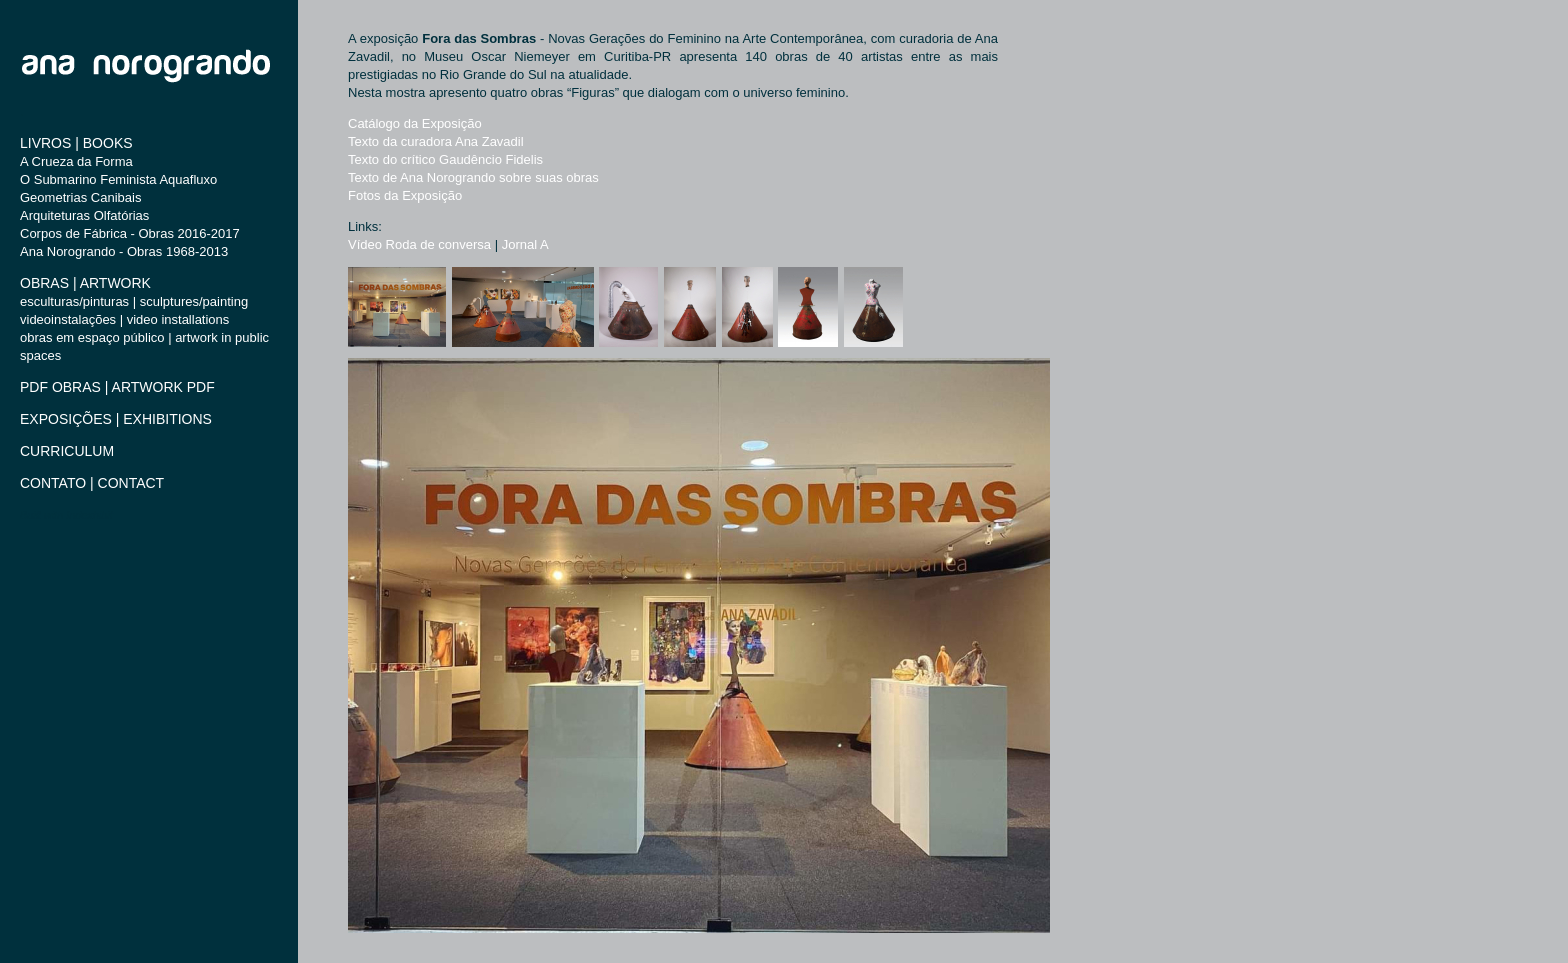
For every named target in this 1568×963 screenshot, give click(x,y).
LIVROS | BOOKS (76, 143)
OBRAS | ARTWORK (85, 283)
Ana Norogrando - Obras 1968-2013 (124, 251)
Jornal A (525, 244)
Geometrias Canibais (80, 197)
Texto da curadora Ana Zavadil (436, 141)
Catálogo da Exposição (415, 123)
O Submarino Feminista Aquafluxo (118, 179)
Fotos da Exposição (405, 195)
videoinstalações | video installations (124, 319)
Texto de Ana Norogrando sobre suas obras (473, 177)
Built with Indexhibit (66, 515)
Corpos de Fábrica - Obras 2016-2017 (130, 233)
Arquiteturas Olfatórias (84, 215)
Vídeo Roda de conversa (419, 244)
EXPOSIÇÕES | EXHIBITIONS (116, 419)
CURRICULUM (67, 451)
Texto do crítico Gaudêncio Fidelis (445, 159)
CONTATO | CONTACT (92, 483)
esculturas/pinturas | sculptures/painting (134, 301)
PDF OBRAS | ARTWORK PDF (117, 387)
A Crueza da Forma (76, 161)
